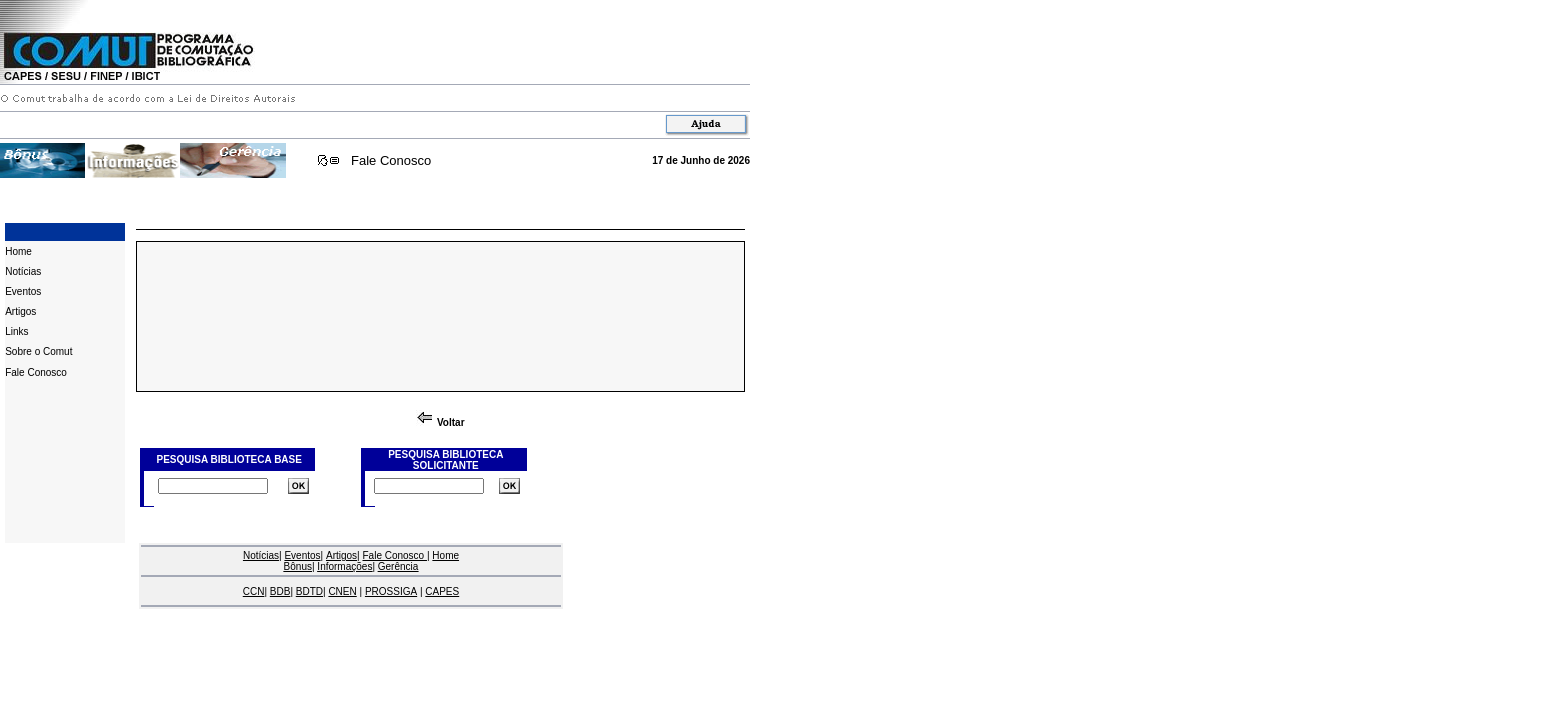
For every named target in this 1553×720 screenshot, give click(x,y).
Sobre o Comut (38, 351)
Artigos (20, 311)
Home (18, 251)
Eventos (23, 291)
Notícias (23, 271)
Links (16, 331)
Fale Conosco (391, 160)
